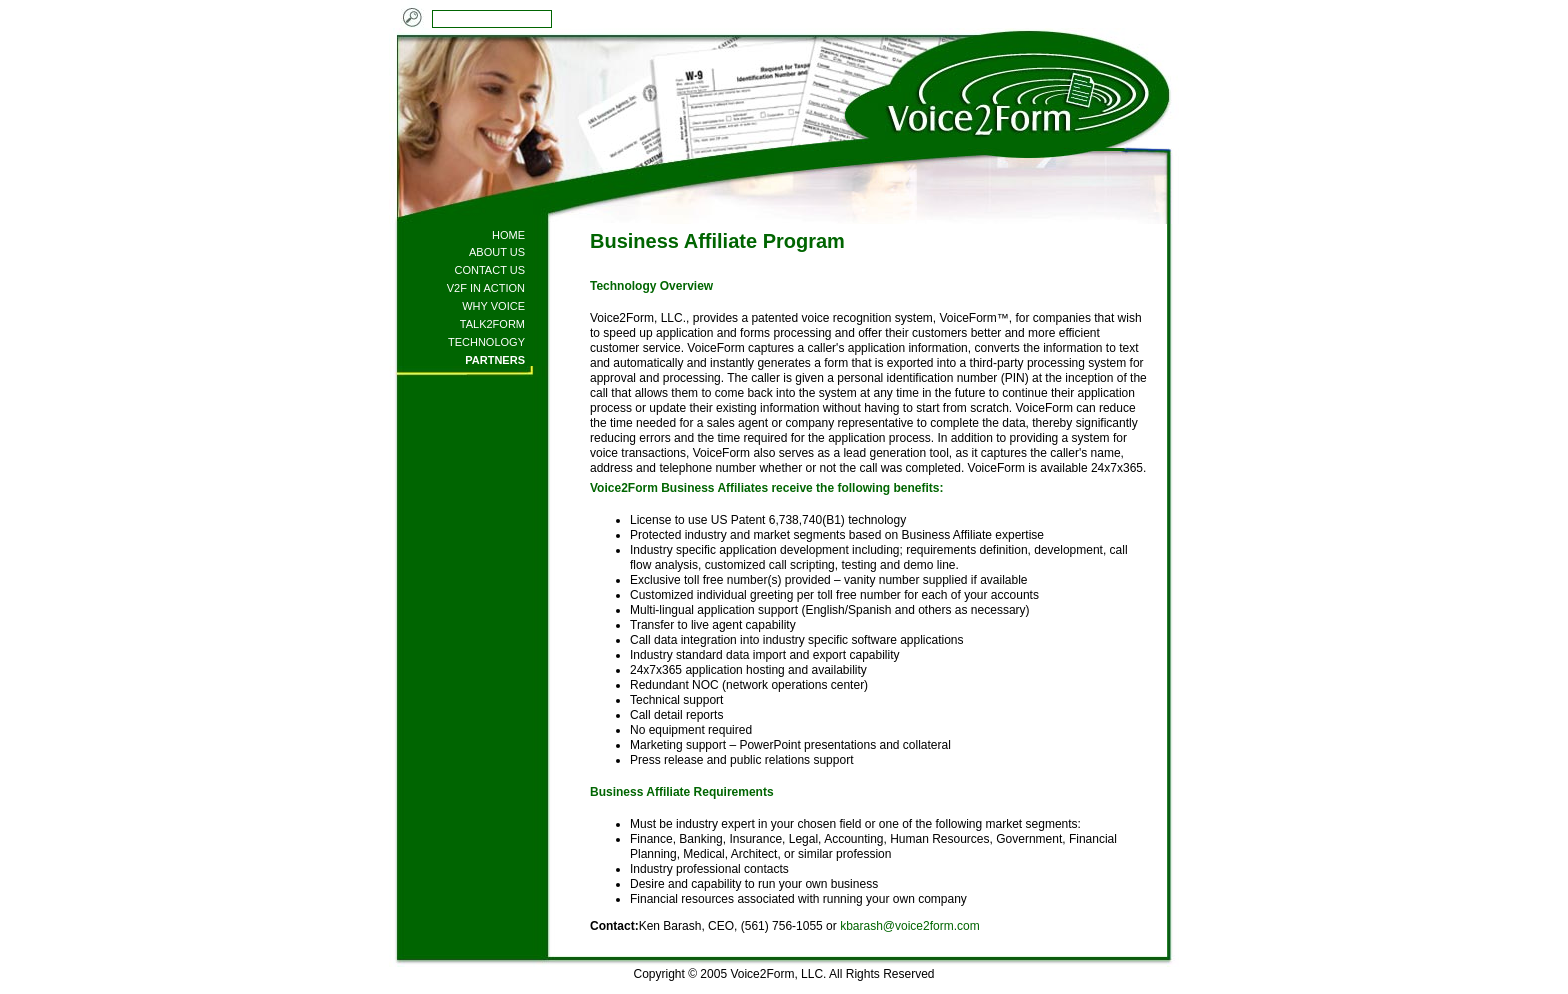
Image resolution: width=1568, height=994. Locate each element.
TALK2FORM (492, 324)
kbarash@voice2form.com (910, 926)
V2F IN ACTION (486, 288)
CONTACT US (490, 270)
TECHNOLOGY (486, 342)
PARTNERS (495, 360)
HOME (508, 235)
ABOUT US (497, 252)
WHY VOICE (493, 306)
